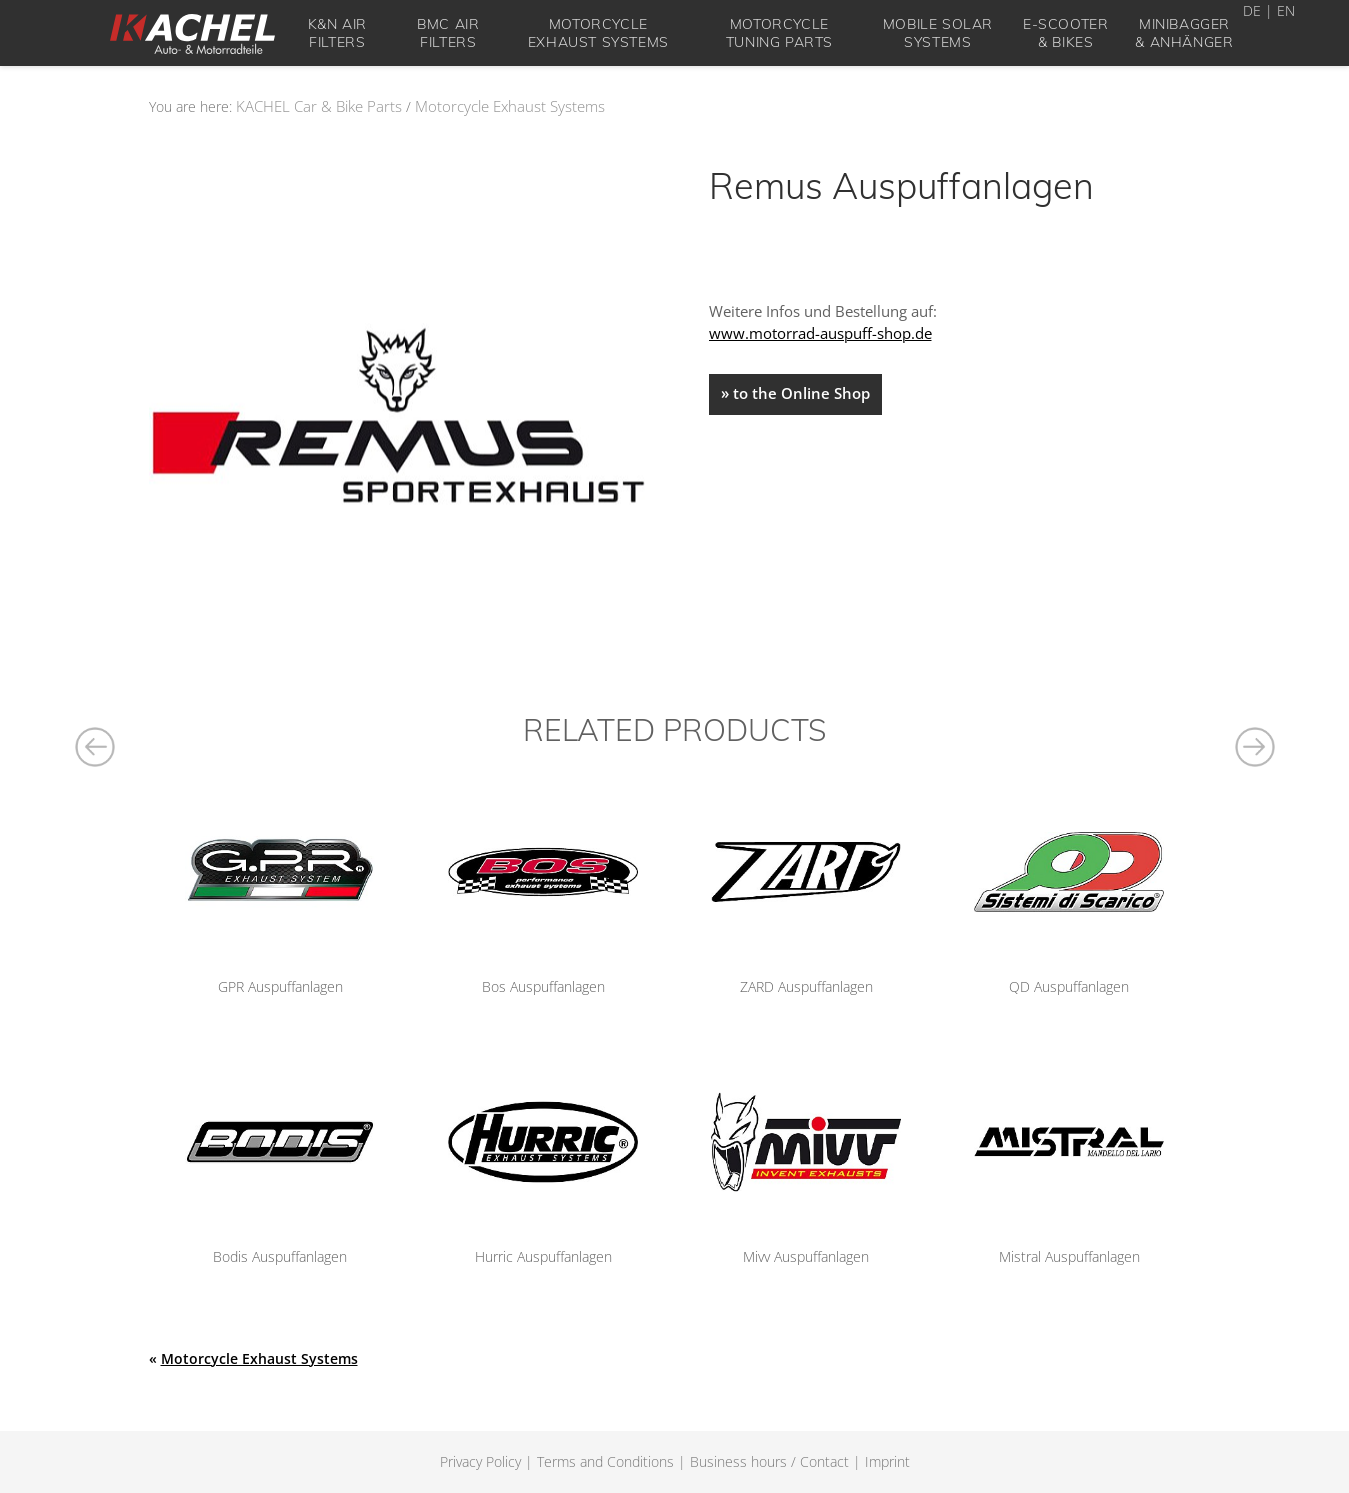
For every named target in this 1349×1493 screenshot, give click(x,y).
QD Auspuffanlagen (1069, 986)
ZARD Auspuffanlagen (806, 986)
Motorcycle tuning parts (779, 33)
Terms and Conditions (605, 1461)
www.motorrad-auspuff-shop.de (820, 333)
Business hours (738, 1461)
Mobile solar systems (938, 33)
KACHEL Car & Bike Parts (319, 106)
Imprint (887, 1461)
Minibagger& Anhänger (1184, 33)
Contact (824, 1461)
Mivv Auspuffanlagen (806, 1256)
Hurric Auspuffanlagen (543, 1256)
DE (1252, 10)
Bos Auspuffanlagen (543, 986)
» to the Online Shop (795, 393)
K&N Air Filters (337, 33)
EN (1286, 10)
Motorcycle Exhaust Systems (598, 33)
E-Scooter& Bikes (1065, 33)
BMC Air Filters (448, 33)
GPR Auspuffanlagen (280, 986)
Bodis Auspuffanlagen (280, 1256)
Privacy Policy (480, 1461)
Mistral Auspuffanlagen (1069, 1256)
